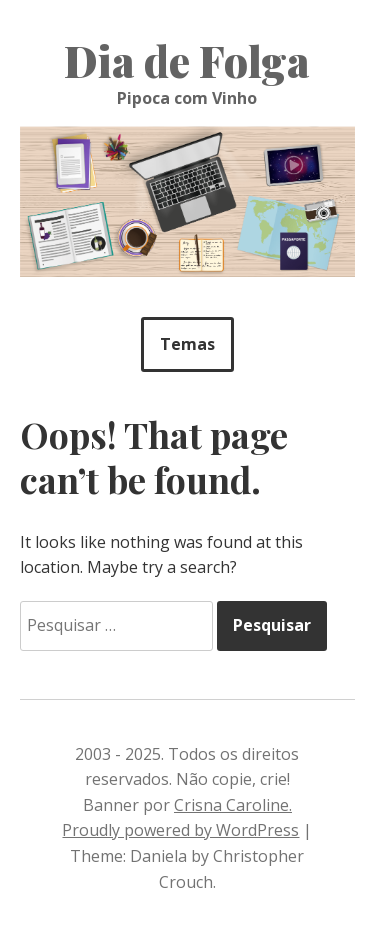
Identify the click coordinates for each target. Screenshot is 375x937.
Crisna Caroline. (233, 805)
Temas (187, 344)
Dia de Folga (187, 61)
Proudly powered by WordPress (180, 830)
